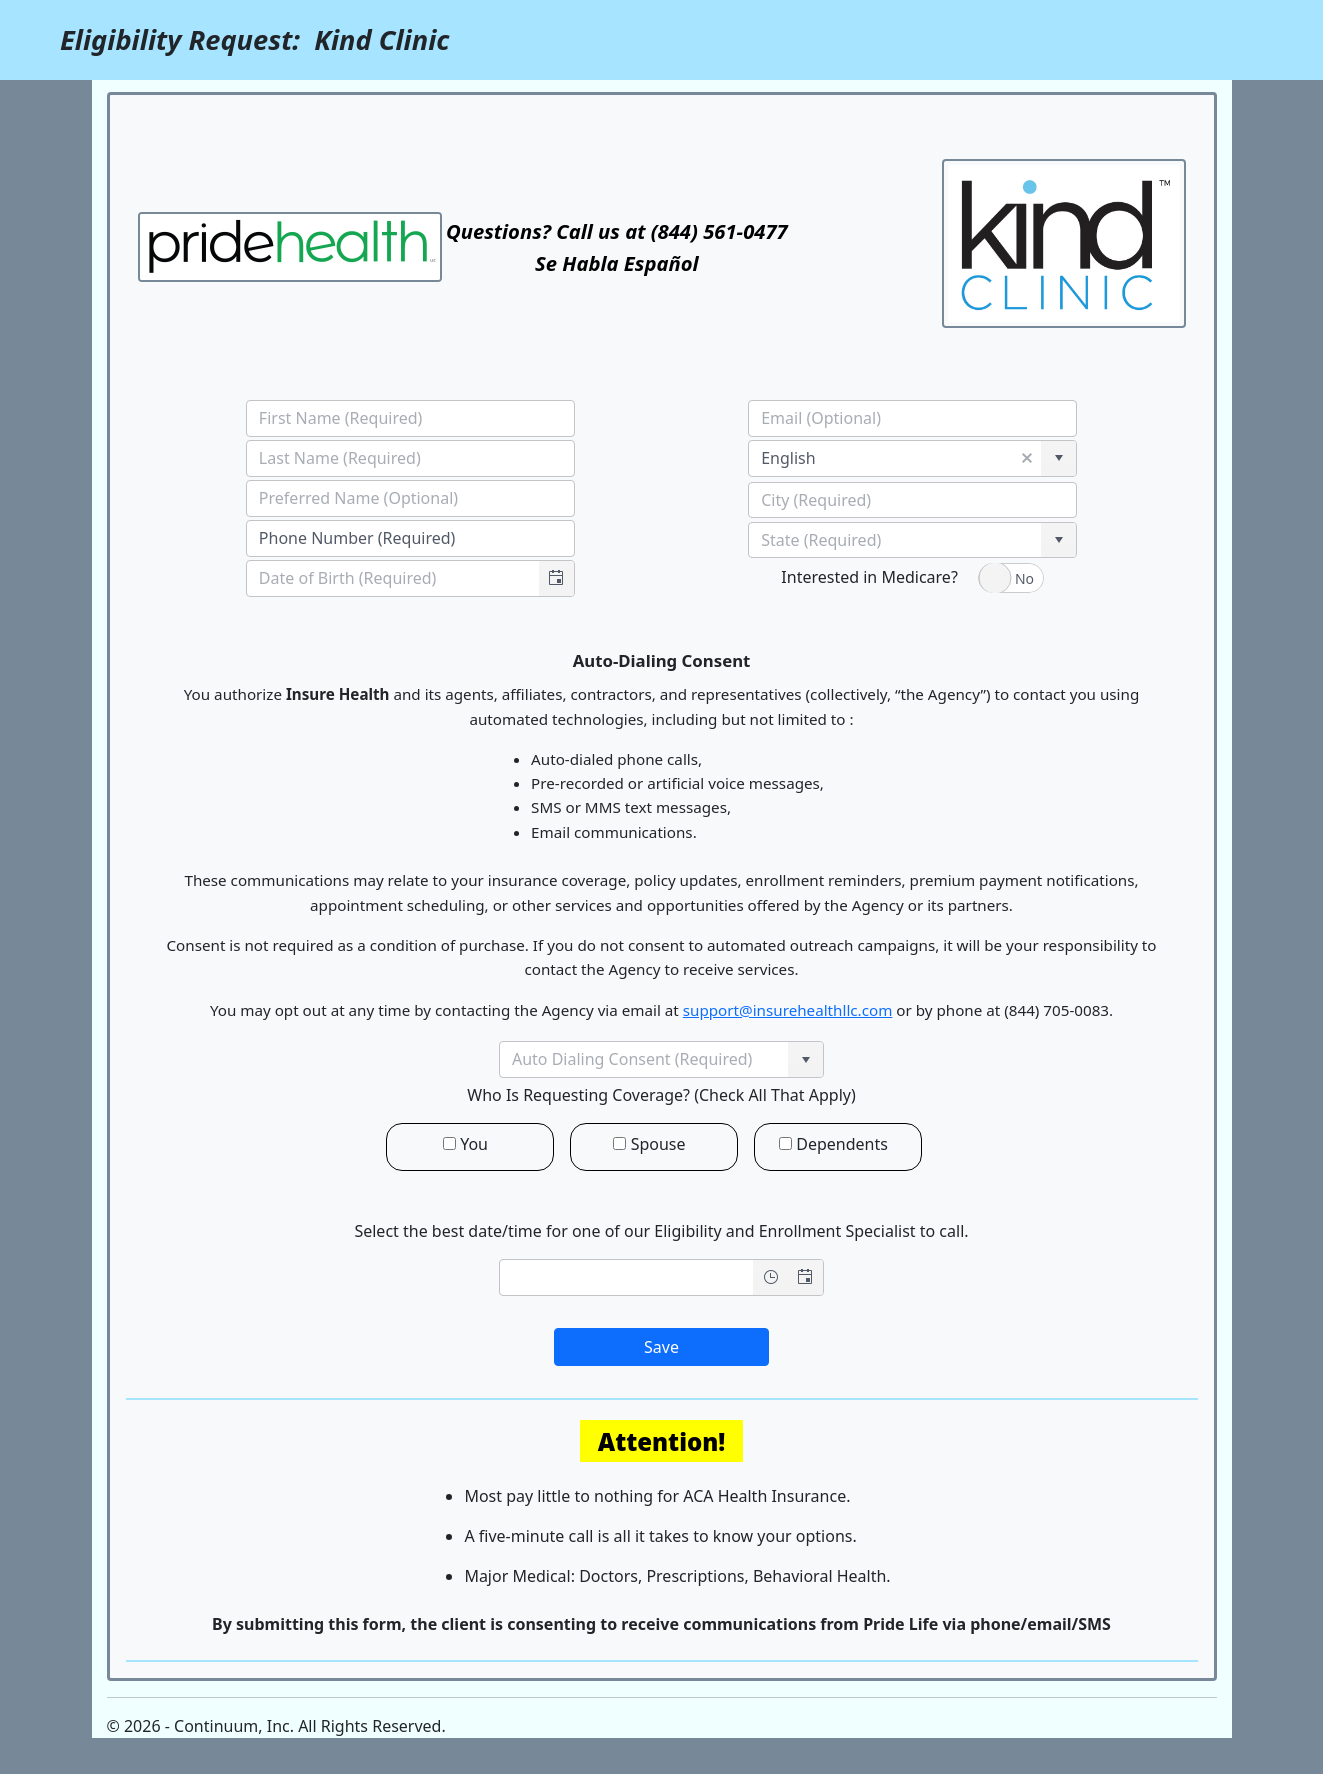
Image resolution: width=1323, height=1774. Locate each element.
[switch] (1011, 578)
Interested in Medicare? (869, 577)
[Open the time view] (770, 1277)
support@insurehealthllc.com (788, 1010)
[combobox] (393, 578)
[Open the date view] (805, 1277)
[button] (556, 578)
